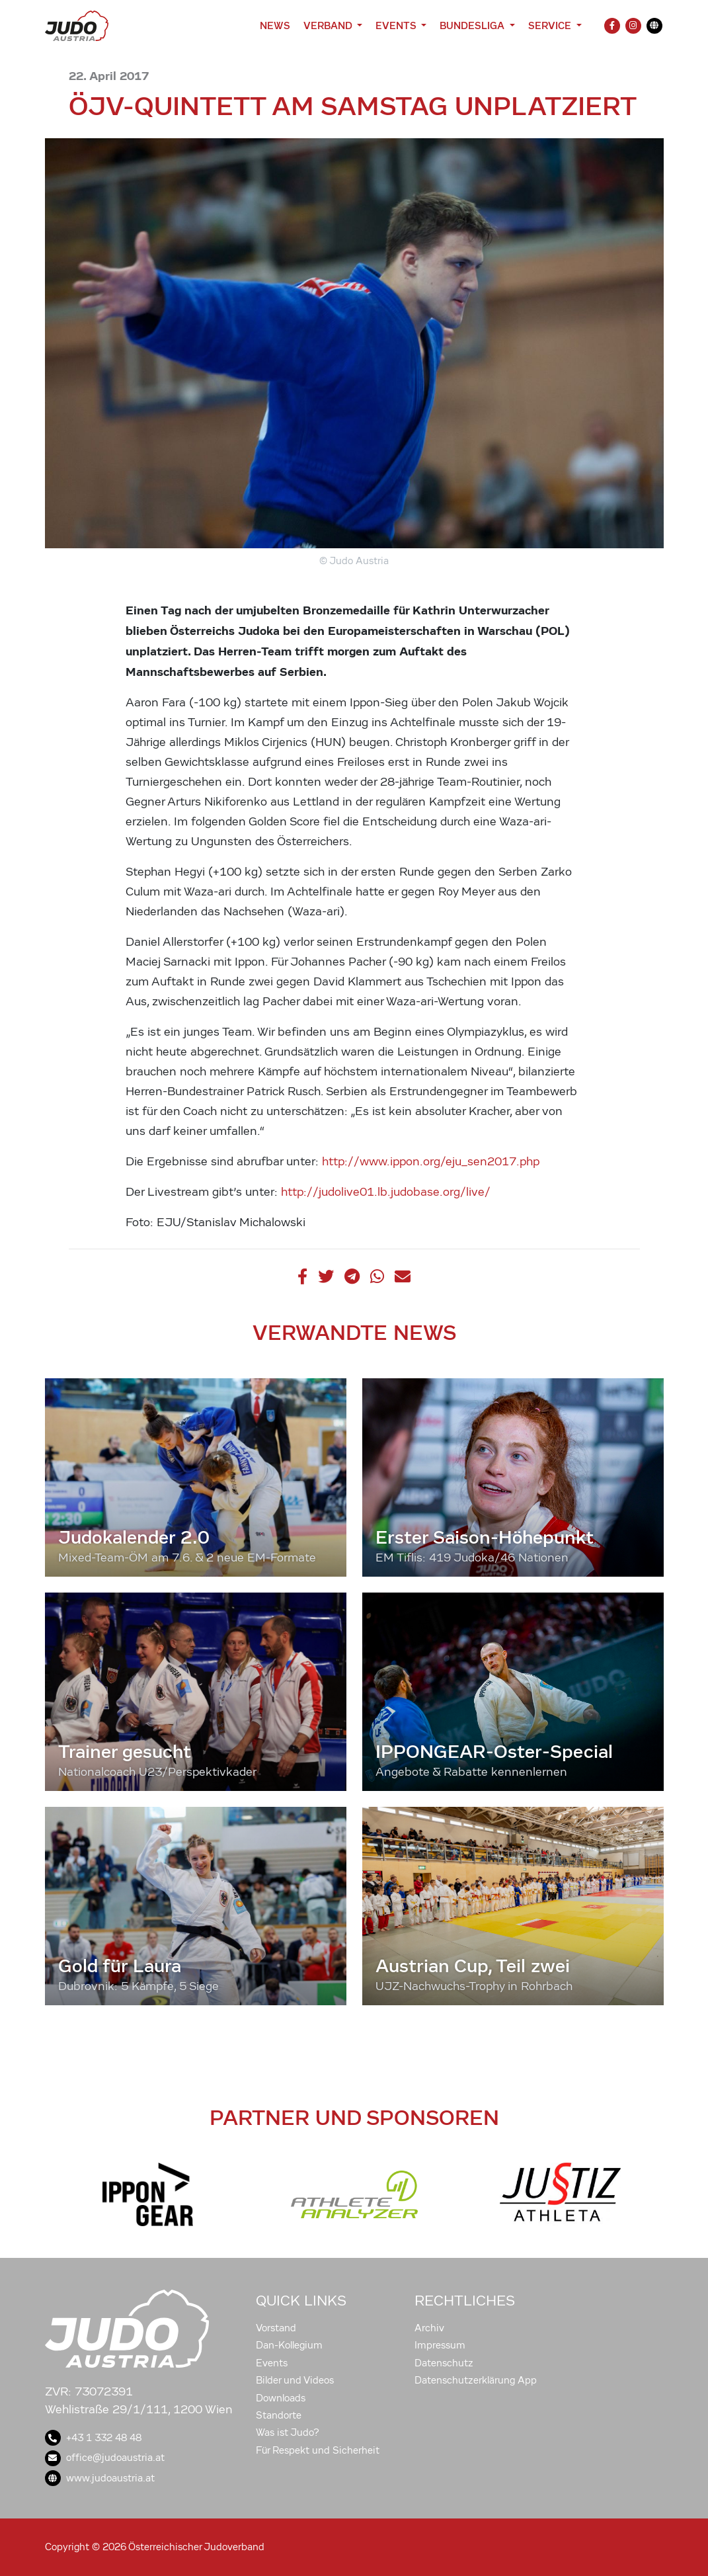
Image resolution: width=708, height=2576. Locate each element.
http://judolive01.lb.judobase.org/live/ (386, 1192)
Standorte (278, 2415)
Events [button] (396, 25)
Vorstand (276, 2328)
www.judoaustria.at (100, 2478)
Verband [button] (328, 25)
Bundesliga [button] (473, 25)
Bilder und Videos (295, 2380)
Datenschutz (443, 2363)
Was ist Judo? (287, 2432)
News (275, 25)
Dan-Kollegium (289, 2345)
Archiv (429, 2328)
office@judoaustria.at (105, 2458)
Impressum (439, 2345)
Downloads (280, 2398)
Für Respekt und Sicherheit (317, 2450)
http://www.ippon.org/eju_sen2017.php (430, 1162)
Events (272, 2363)
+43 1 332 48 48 (93, 2438)
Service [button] (551, 25)
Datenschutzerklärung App (475, 2380)
